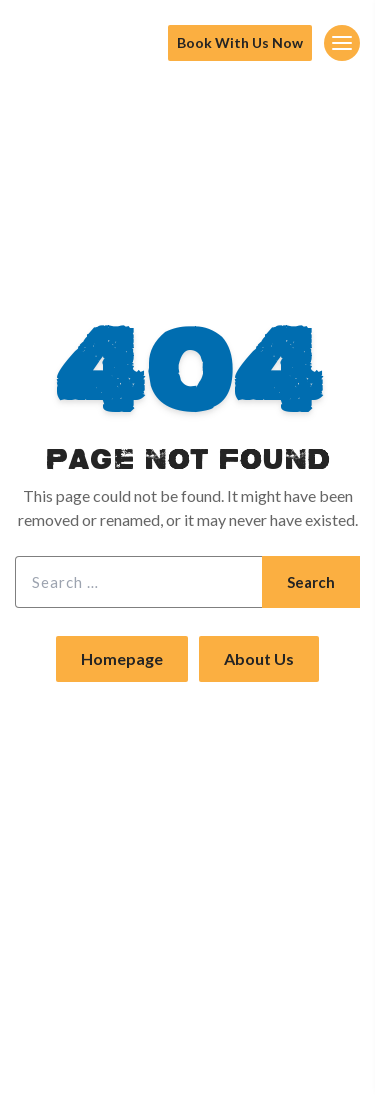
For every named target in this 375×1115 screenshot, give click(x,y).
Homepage (122, 658)
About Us (259, 658)
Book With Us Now (240, 42)
